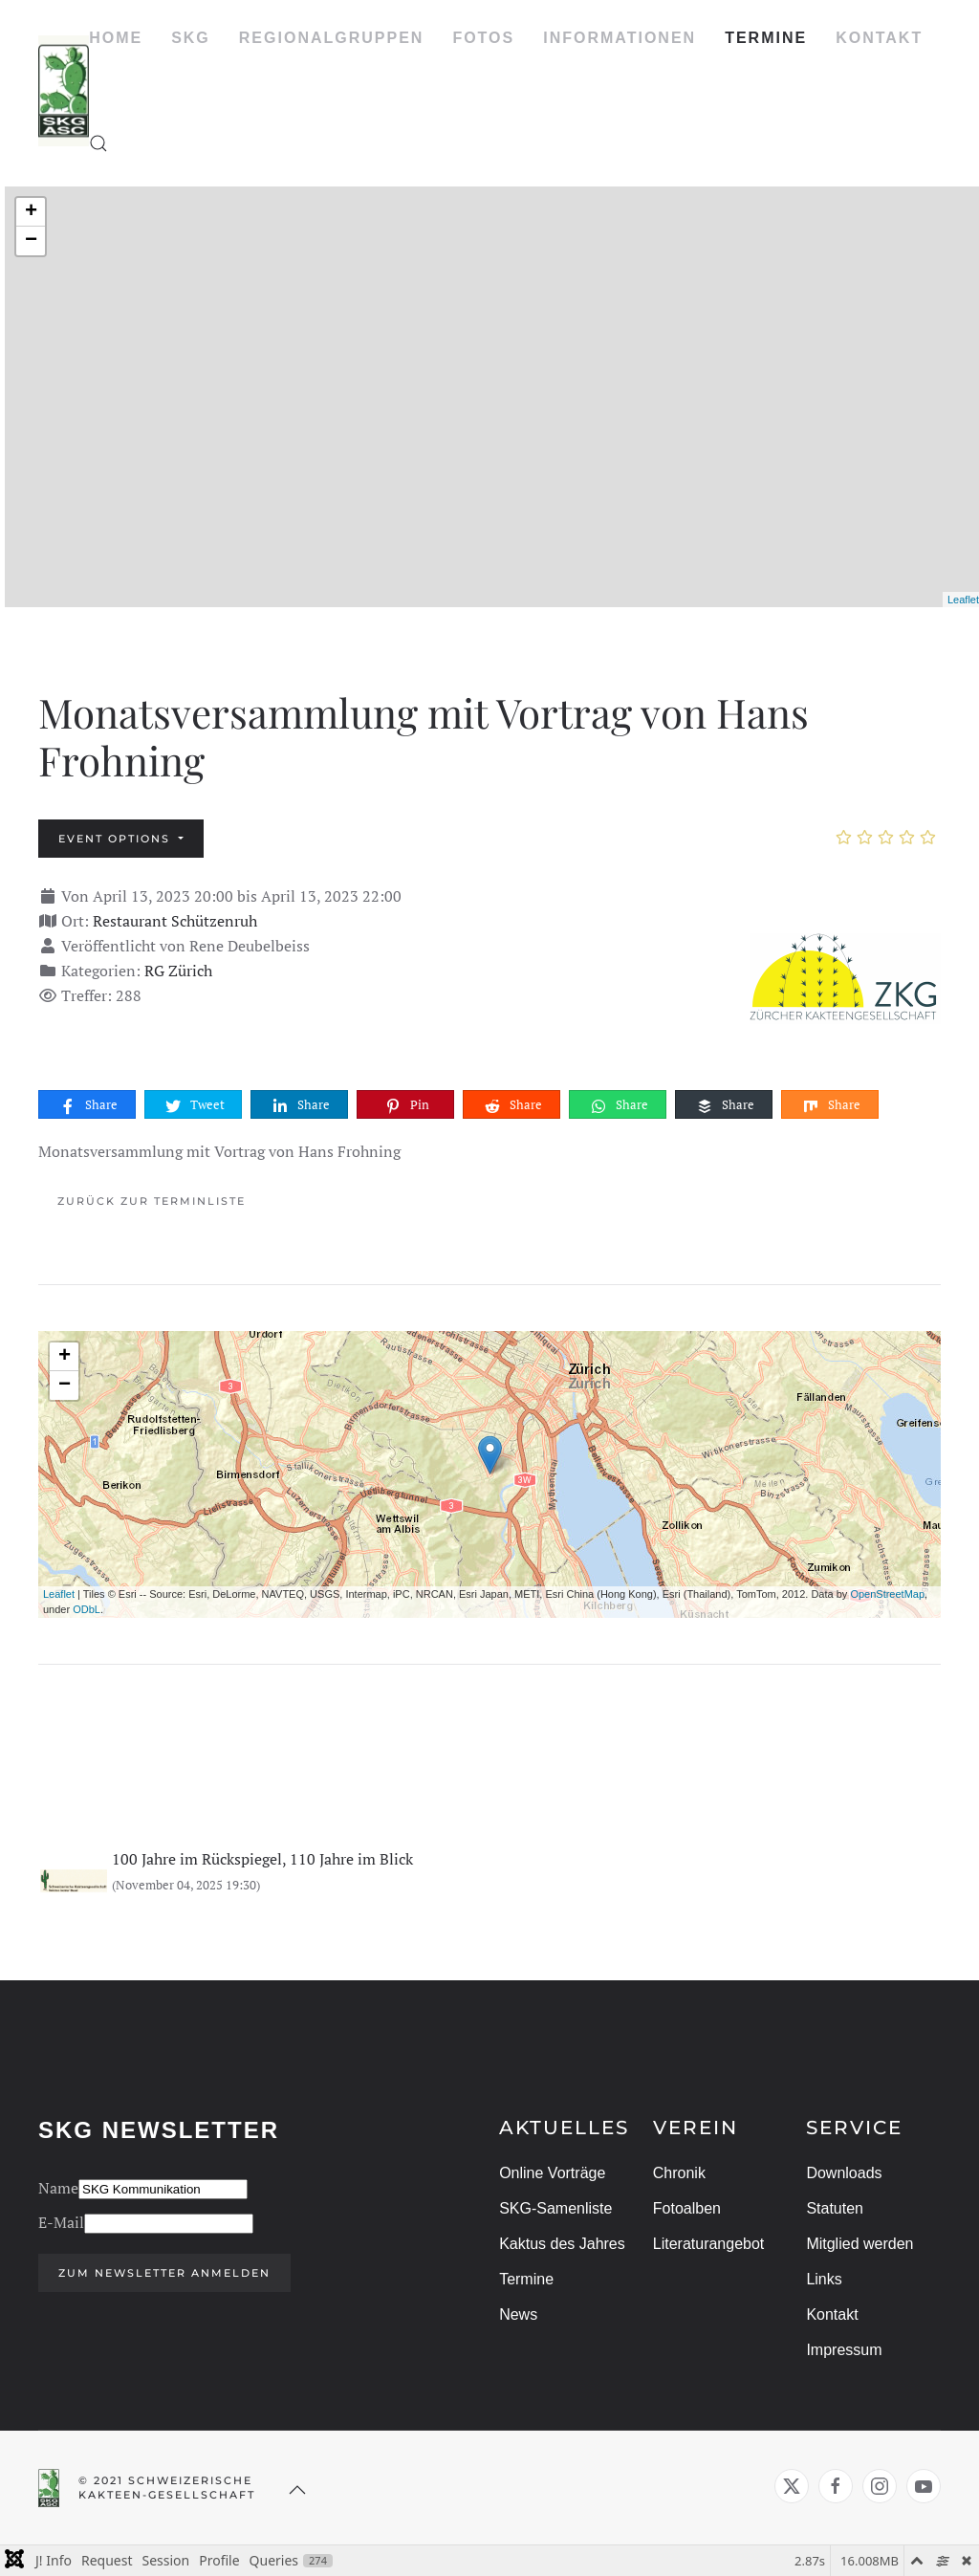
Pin (406, 1105)
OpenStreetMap (887, 1594)
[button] (98, 143)
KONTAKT (879, 38)
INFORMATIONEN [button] (619, 38)
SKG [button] (190, 38)
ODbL (86, 1609)
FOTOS (483, 38)
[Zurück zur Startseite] (63, 90)
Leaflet (963, 599)
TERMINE (766, 38)
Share (88, 1105)
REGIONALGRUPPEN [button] (331, 38)
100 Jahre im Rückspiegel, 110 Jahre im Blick (262, 1858)
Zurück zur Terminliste (151, 1201)
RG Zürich (178, 970)
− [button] (31, 241)
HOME (115, 38)
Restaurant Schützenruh (175, 920)
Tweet (194, 1105)
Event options (116, 838)
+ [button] (31, 212)
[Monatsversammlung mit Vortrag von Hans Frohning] (845, 977)
